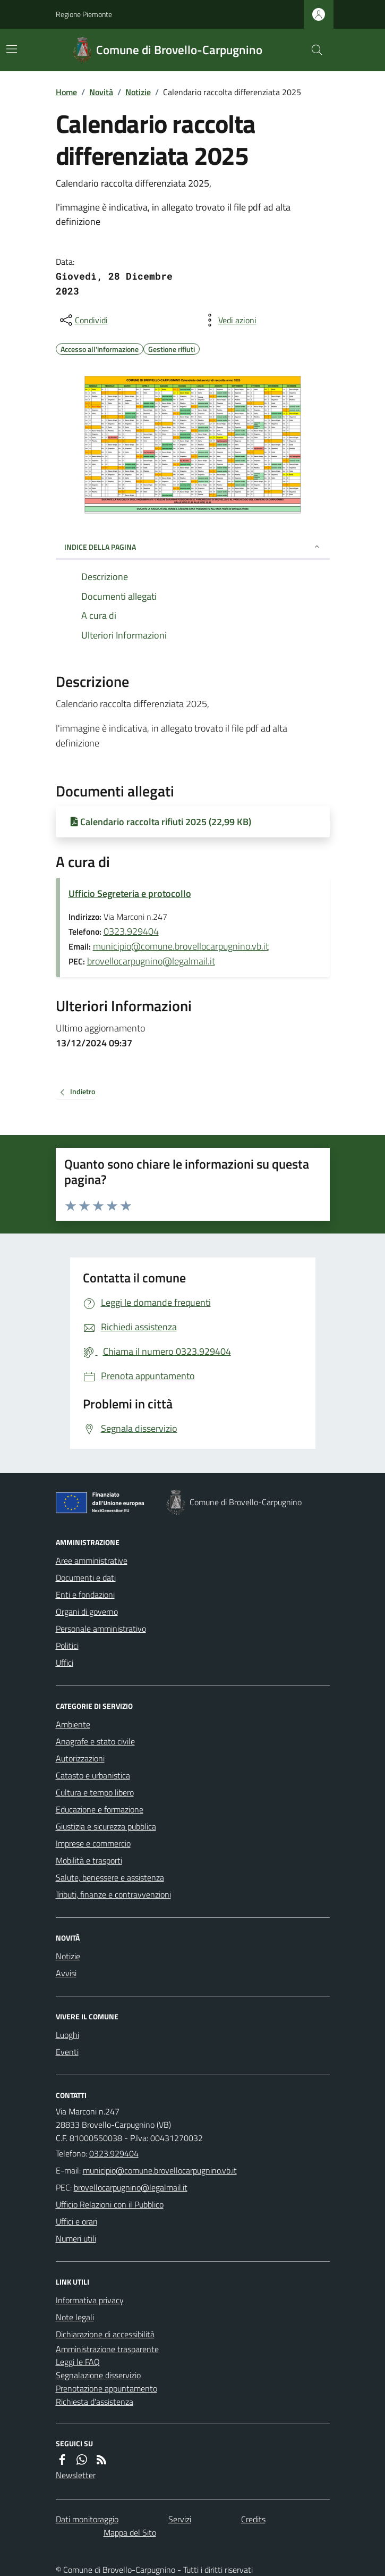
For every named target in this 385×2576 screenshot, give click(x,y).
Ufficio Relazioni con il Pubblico (110, 2204)
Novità (101, 92)
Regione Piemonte (84, 14)
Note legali (75, 2317)
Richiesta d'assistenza (94, 2401)
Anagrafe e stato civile (95, 1741)
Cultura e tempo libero (95, 1792)
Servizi (179, 2519)
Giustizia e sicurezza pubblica (106, 1826)
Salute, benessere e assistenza (110, 1877)
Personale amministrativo (101, 1628)
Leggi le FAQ (78, 2361)
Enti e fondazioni (85, 1594)
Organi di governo (87, 1611)
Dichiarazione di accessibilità (105, 2334)
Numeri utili (76, 2238)
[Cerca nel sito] (312, 50)
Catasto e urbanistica (93, 1775)
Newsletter (76, 2475)
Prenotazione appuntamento (106, 2388)
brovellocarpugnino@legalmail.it (151, 961)
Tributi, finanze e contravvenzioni (113, 1894)
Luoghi (67, 2034)
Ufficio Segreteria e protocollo (130, 893)
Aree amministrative (91, 1560)
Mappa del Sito (130, 2532)
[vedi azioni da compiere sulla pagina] (229, 320)
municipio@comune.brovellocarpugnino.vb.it (181, 946)
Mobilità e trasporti (89, 1860)
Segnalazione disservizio (98, 2375)
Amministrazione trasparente (107, 2349)
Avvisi (66, 1973)
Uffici (64, 1662)
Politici (67, 1645)
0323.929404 (131, 931)
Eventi (67, 2051)
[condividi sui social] (83, 320)
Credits (253, 2519)
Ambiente (73, 1724)
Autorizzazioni (80, 1758)
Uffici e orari (76, 2221)
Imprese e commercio (93, 1843)
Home (66, 92)
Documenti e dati (86, 1577)
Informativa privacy (90, 2300)
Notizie (138, 92)
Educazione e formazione (99, 1809)
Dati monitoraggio (87, 2519)
